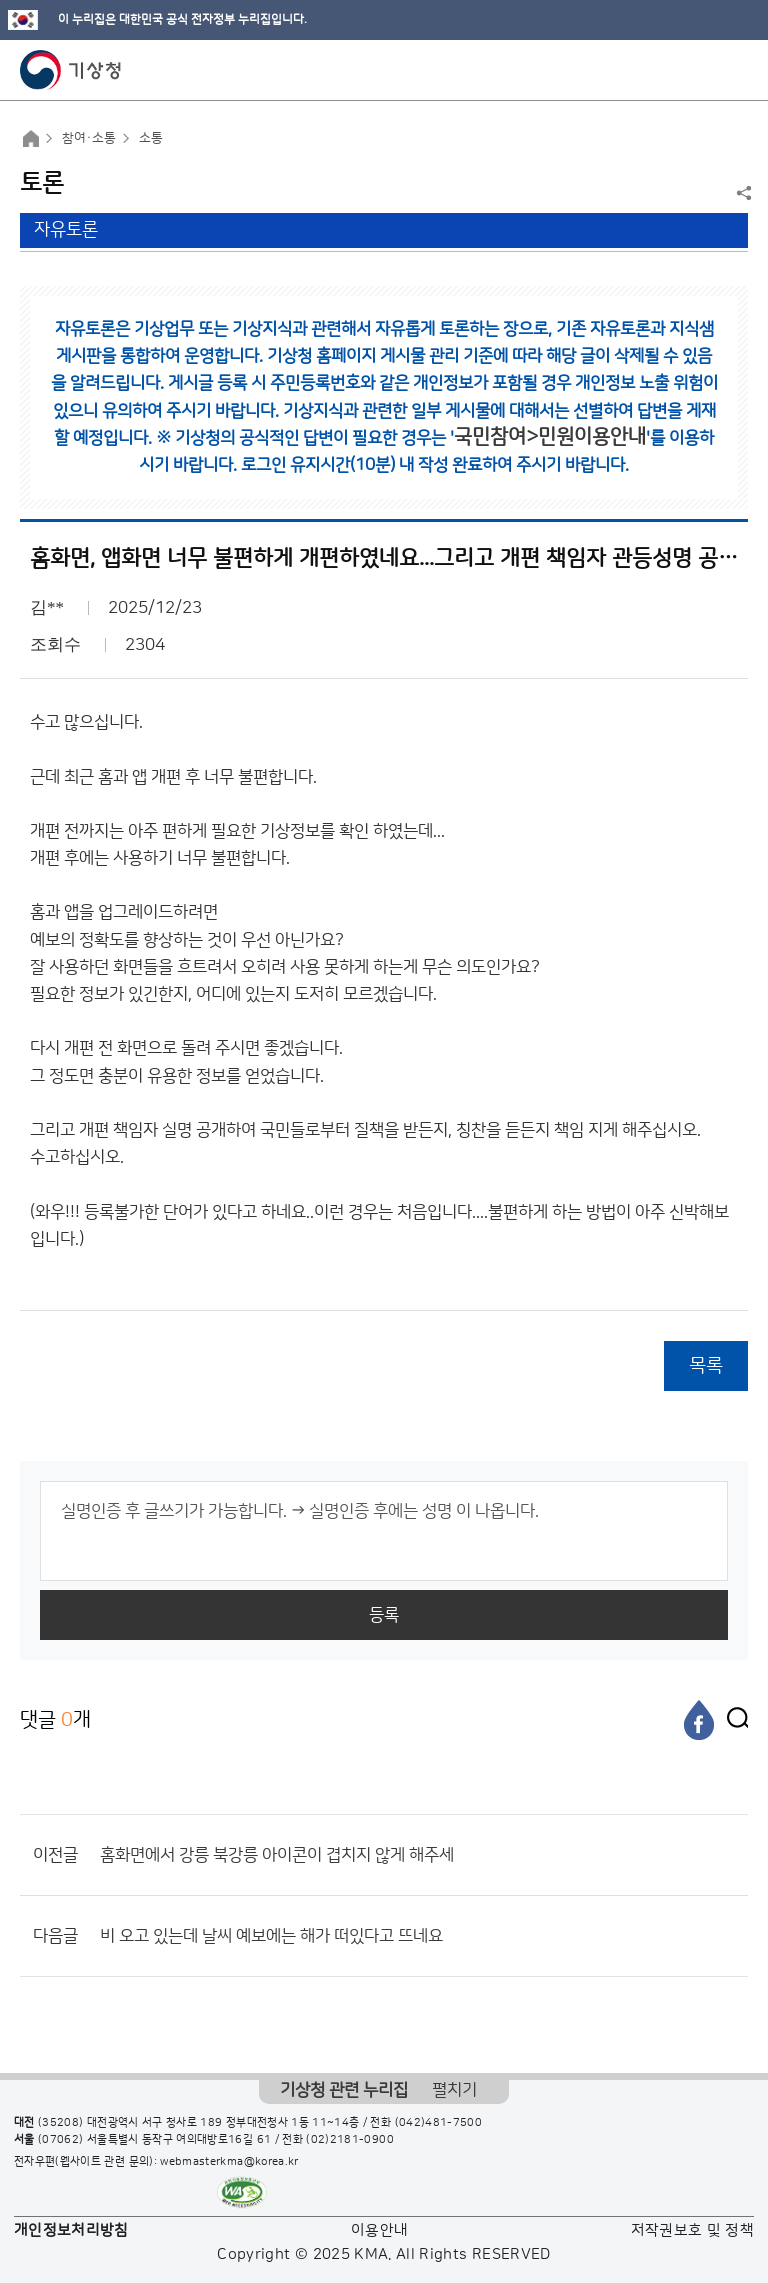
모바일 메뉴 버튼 (735, 70)
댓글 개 (55, 1719)
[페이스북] (699, 1720)
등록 (384, 1615)
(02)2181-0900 (350, 2140)
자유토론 (66, 230)
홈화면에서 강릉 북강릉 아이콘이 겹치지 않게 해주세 (277, 1855)
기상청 (71, 70)
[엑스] (733, 1720)
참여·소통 (89, 138)
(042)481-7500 (439, 2123)
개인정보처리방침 (71, 2230)
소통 (151, 138)
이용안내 (379, 2230)
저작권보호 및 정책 (693, 2230)
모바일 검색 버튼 (703, 70)
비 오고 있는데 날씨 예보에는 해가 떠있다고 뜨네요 (271, 1936)
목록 (706, 1365)
